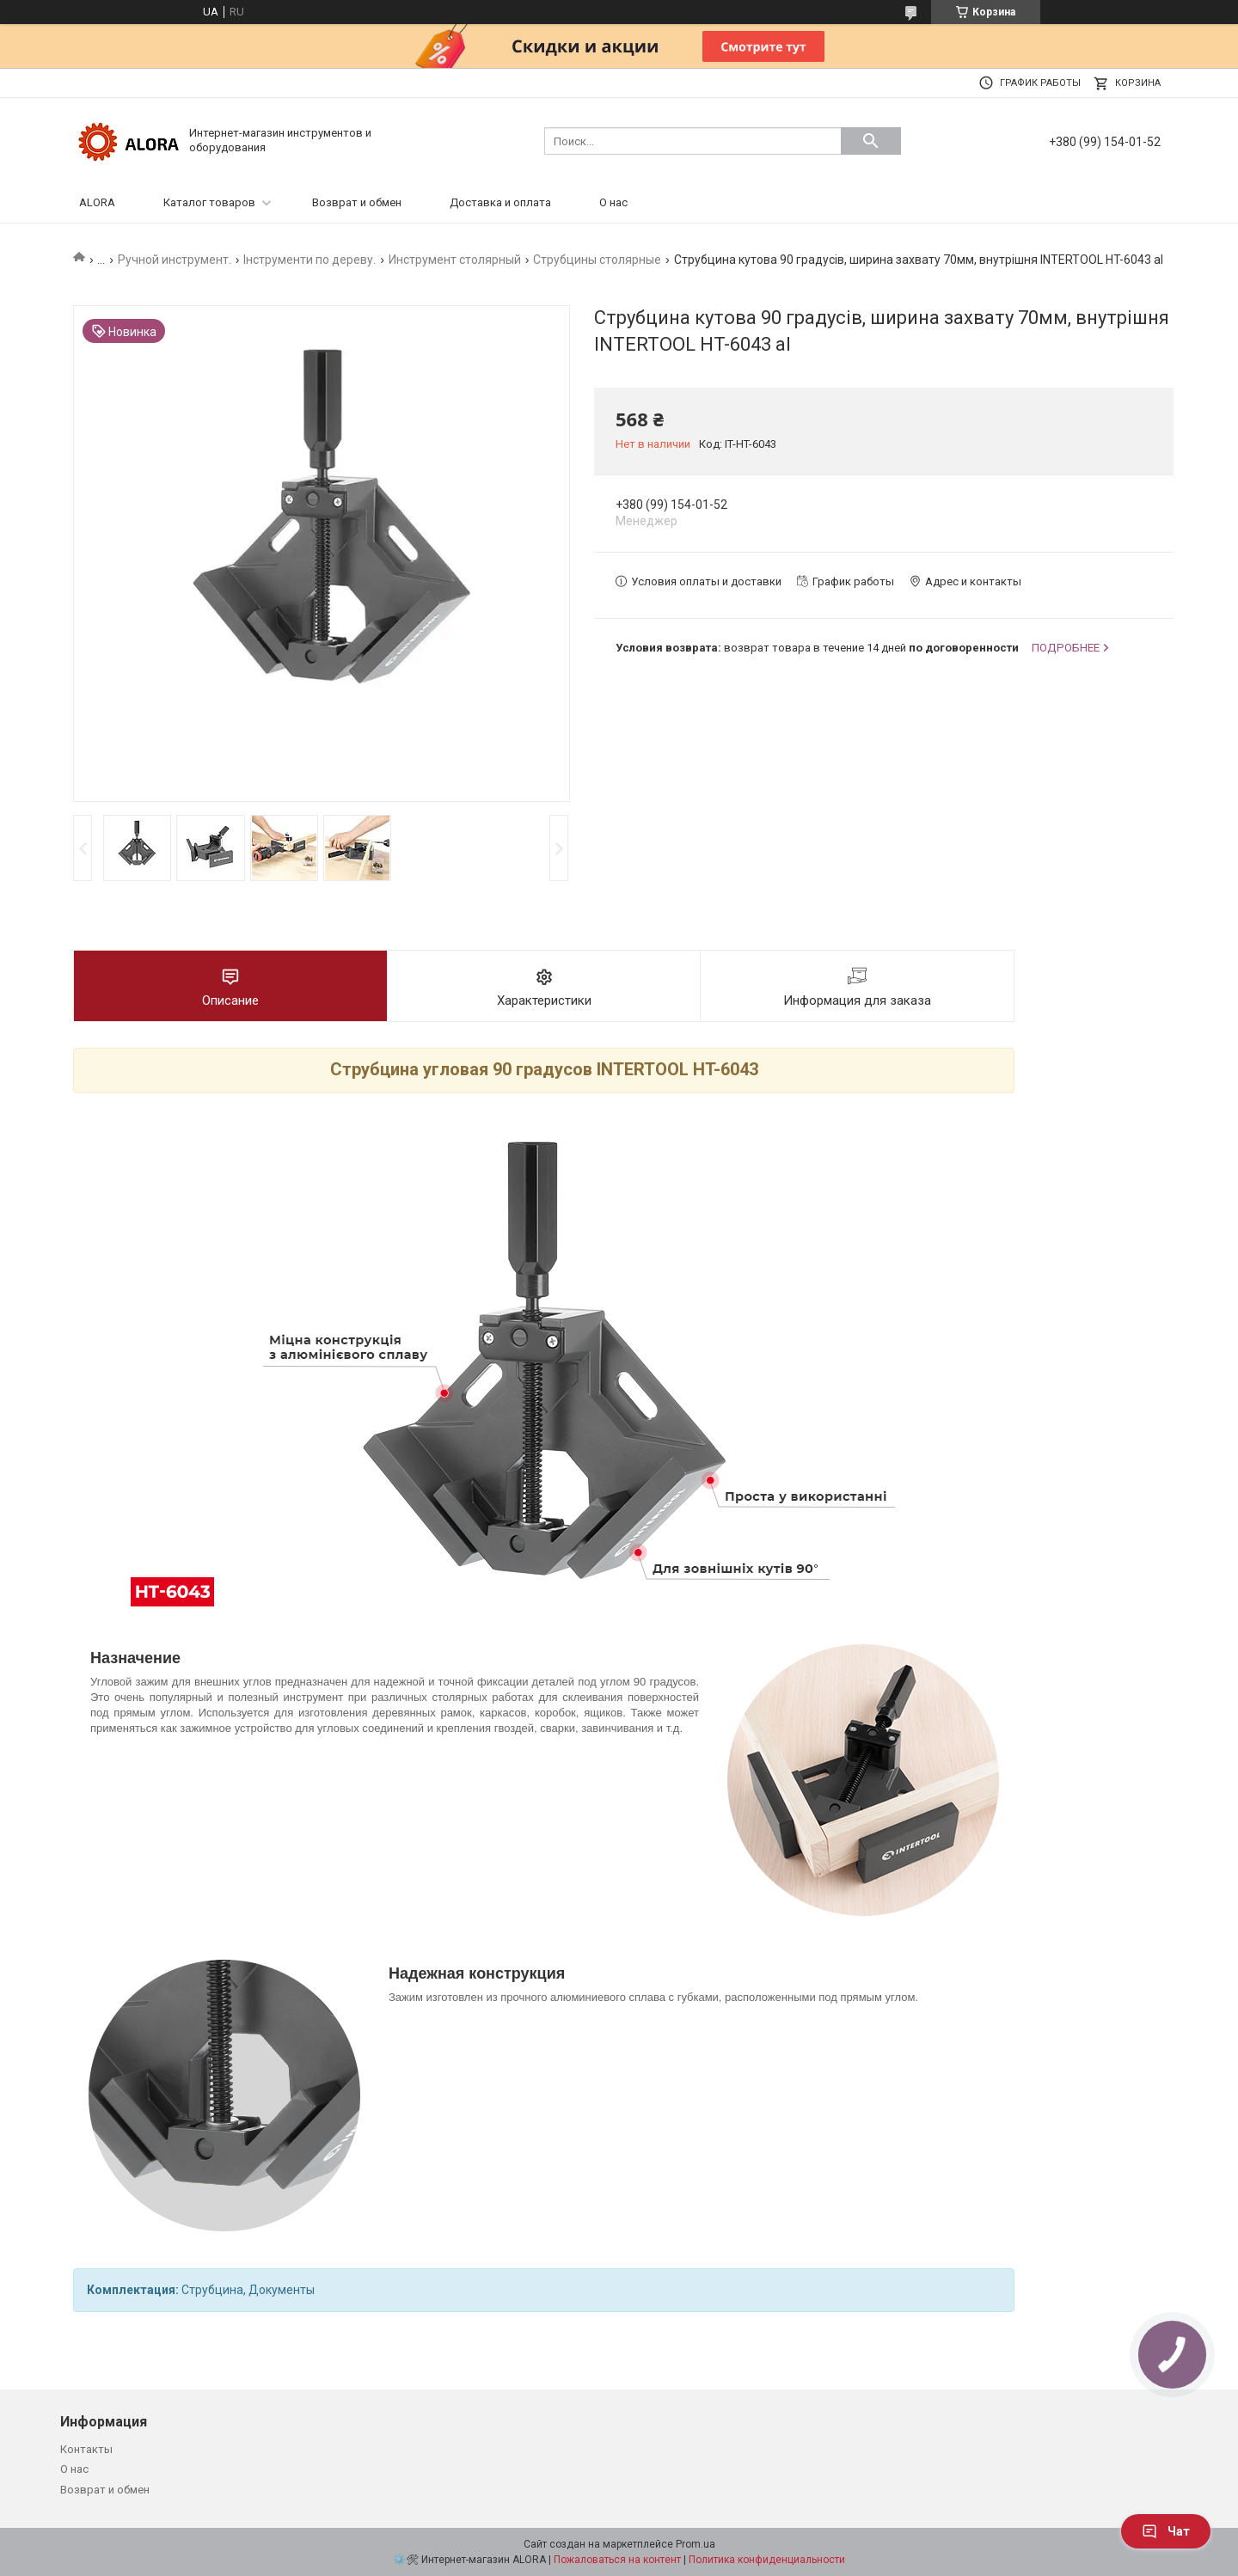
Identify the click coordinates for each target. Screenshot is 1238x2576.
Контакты (86, 2449)
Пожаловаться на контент (617, 2560)
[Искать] (871, 141)
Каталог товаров (209, 202)
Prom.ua (695, 2544)
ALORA (97, 202)
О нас (613, 202)
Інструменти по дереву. (309, 259)
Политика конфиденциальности (767, 2560)
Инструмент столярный (455, 259)
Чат (1166, 2531)
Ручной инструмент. (174, 259)
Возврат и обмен (356, 202)
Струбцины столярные (597, 259)
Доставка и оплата (500, 202)
